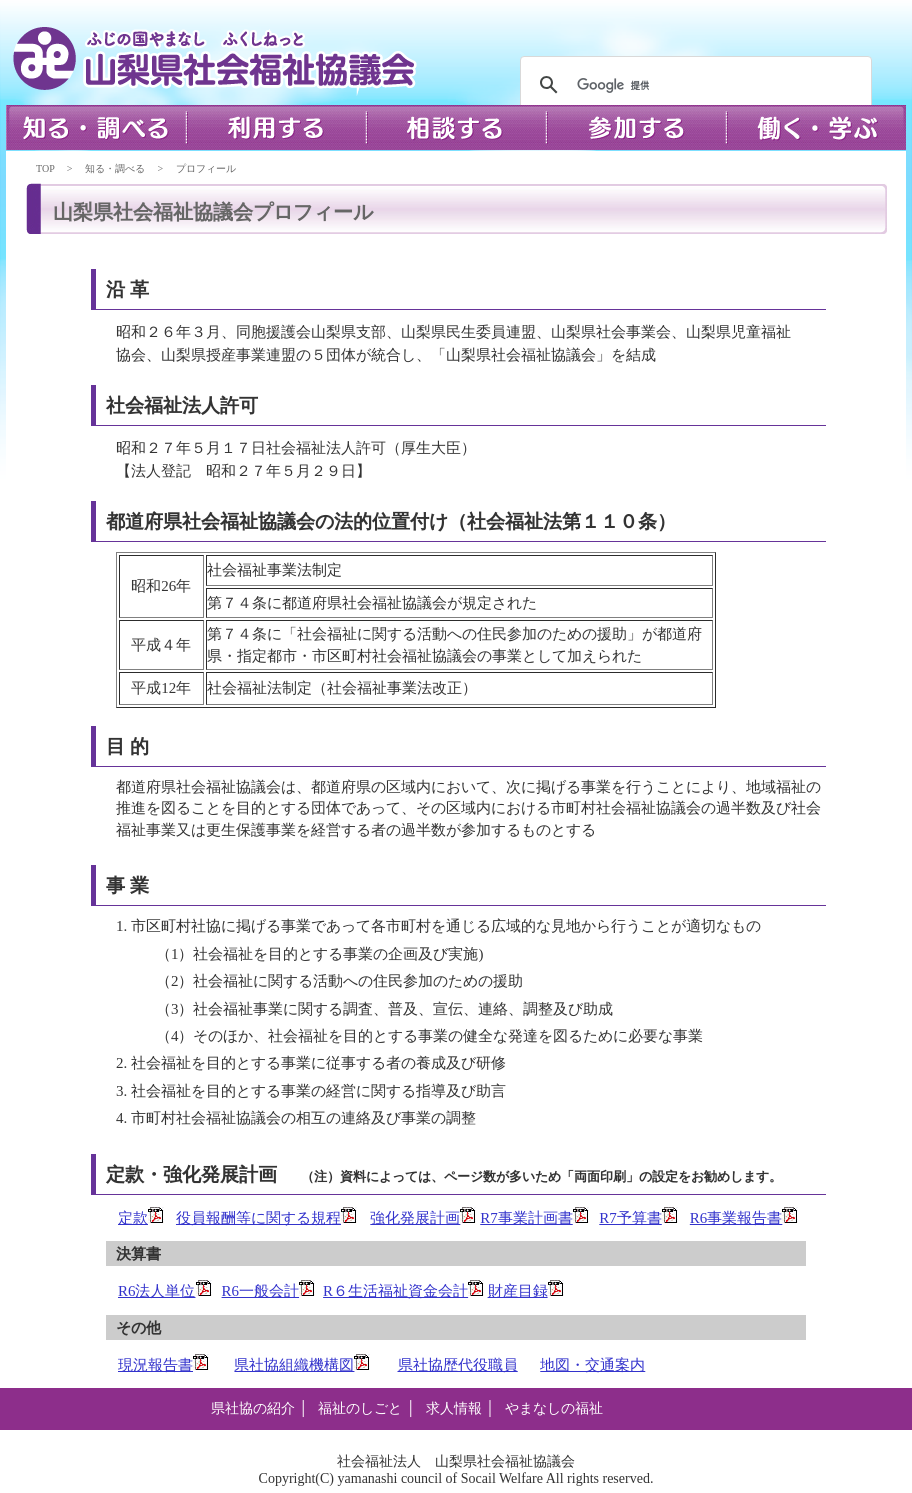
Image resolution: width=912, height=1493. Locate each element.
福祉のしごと (360, 1408)
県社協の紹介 (253, 1408)
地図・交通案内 (592, 1365)
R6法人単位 (157, 1291)
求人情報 (454, 1408)
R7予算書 (638, 1218)
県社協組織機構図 (302, 1365)
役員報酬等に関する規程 (258, 1218)
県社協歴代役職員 (458, 1365)
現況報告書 (163, 1365)
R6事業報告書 (744, 1218)
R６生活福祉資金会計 (403, 1291)
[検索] (693, 85)
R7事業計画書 (534, 1218)
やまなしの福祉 (554, 1408)
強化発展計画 (423, 1218)
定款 (141, 1218)
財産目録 (526, 1291)
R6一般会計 (269, 1291)
